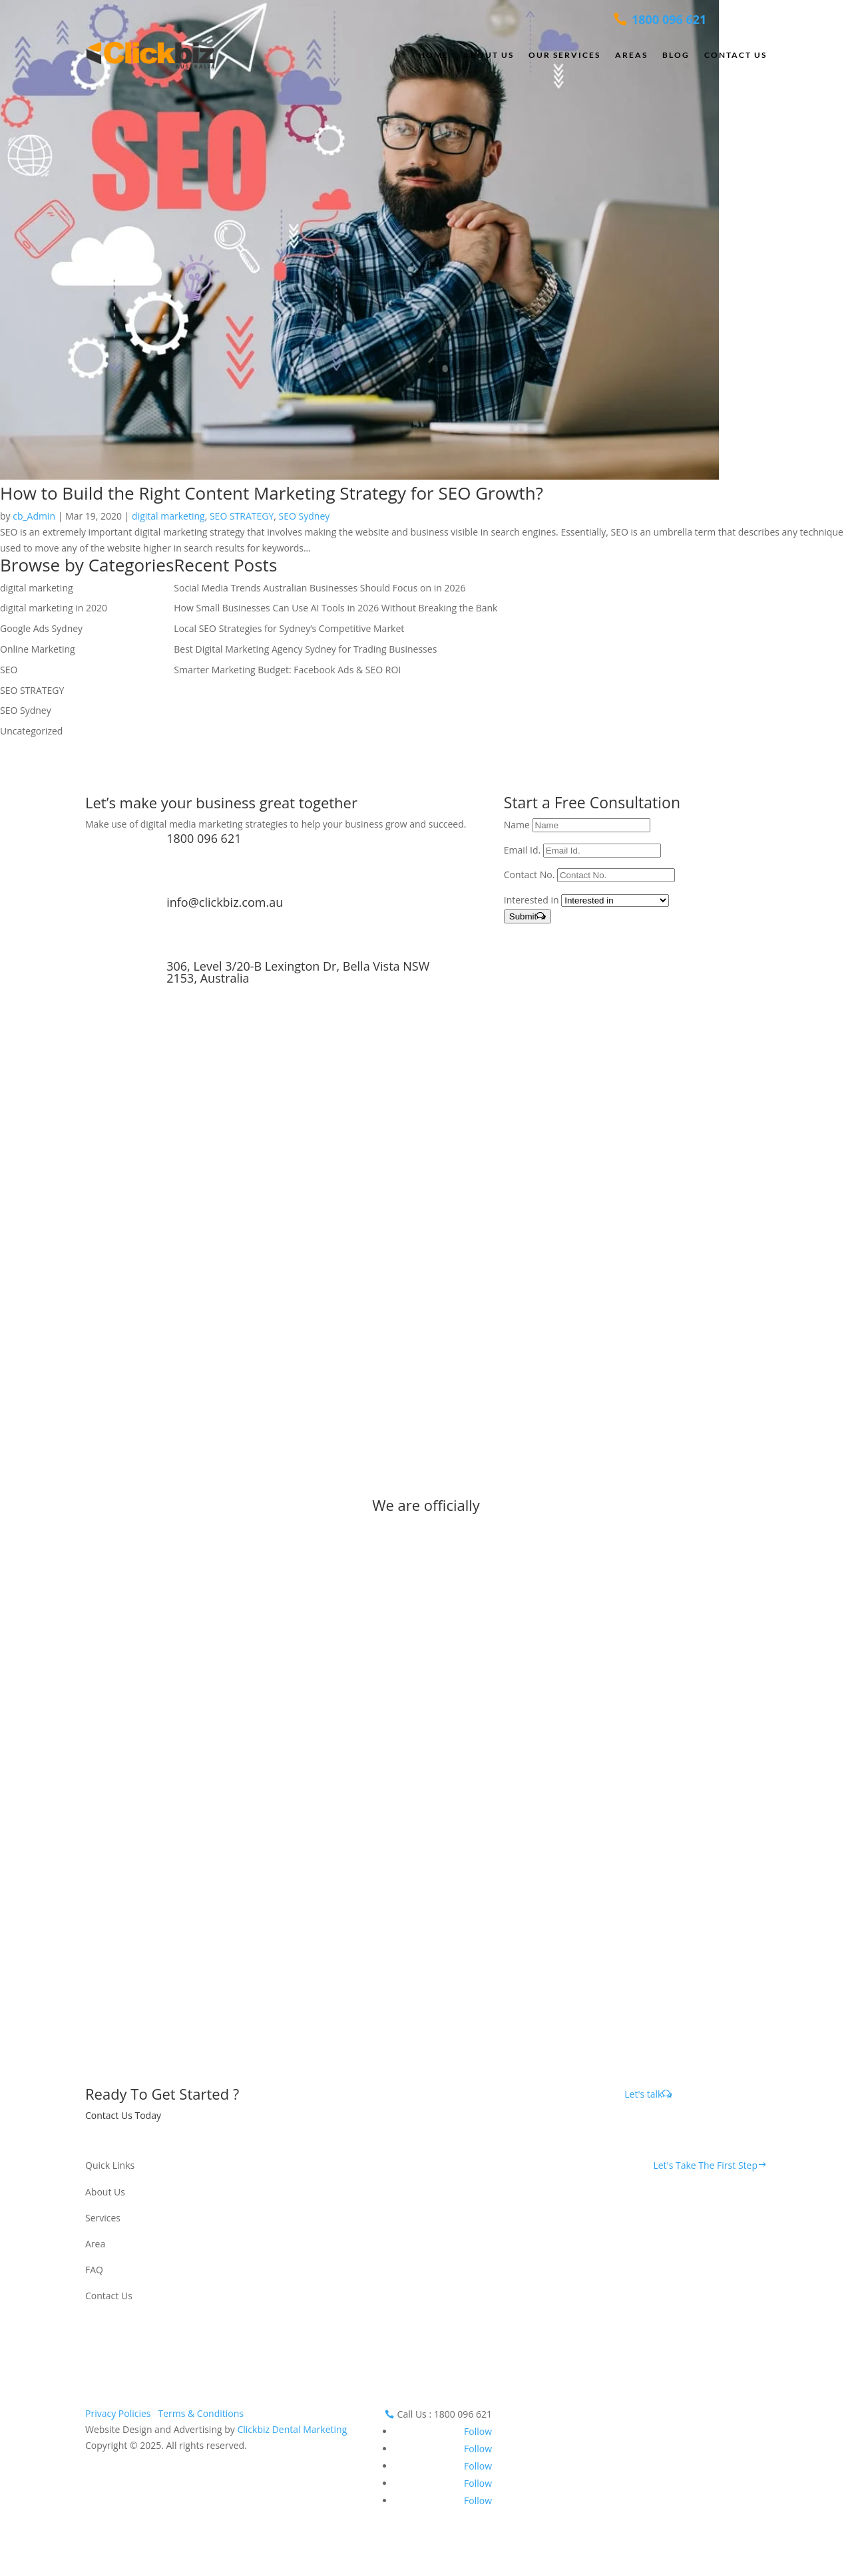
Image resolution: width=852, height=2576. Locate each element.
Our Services (564, 55)
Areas (631, 55)
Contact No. (529, 874)
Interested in (531, 899)
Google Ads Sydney (41, 628)
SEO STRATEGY (242, 516)
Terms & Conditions (201, 2413)
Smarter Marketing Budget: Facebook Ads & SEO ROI (287, 669)
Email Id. (522, 850)
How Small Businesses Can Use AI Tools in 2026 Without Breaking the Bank (335, 607)
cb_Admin (34, 516)
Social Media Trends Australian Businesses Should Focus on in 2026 (319, 587)
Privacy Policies (118, 2413)
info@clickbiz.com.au (224, 902)
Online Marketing (37, 649)
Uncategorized (31, 730)
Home (434, 55)
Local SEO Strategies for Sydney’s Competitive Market (289, 628)
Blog (676, 55)
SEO (8, 669)
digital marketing (168, 516)
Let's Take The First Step (705, 2165)
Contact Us (735, 55)
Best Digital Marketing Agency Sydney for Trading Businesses (305, 649)
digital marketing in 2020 (53, 607)
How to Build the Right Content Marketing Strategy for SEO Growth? (271, 493)
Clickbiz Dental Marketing (292, 2429)
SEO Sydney (304, 516)
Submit (522, 916)
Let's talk (643, 2094)
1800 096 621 (203, 838)
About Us (488, 55)
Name (517, 824)
